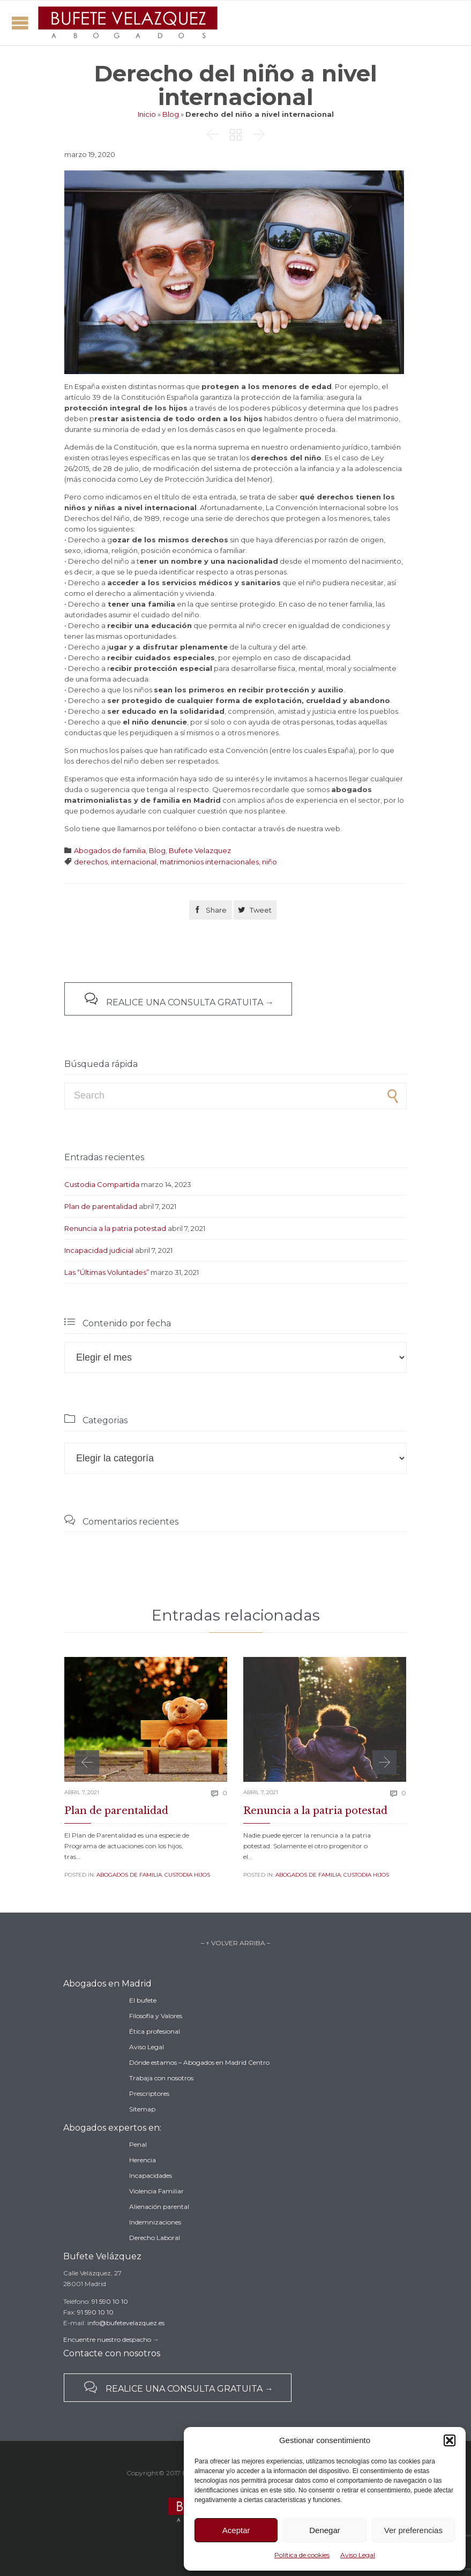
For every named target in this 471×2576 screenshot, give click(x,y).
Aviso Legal (357, 2555)
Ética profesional (154, 2031)
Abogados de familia (110, 850)
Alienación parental (159, 2206)
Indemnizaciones (155, 2222)
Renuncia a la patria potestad (115, 1228)
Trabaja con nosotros (161, 2078)
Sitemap (142, 2109)
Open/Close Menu (20, 22)
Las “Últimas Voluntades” (106, 1272)
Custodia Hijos (187, 1874)
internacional (133, 861)
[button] (449, 2440)
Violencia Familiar (156, 2191)
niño (269, 861)
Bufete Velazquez (200, 850)
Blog (170, 114)
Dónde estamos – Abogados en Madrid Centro (199, 2062)
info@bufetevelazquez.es (126, 2323)
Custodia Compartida (101, 1184)
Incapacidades (150, 2175)
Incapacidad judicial (98, 1250)
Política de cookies (302, 2555)
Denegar (324, 2530)
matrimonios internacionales (209, 861)
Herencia (142, 2160)
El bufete (142, 2000)
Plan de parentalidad (100, 1206)
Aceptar (236, 2530)
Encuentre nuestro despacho (107, 2339)
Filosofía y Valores (155, 2016)
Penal (138, 2144)
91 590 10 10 (110, 2301)
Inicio (147, 114)
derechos (91, 861)
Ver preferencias (413, 2530)
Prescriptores (149, 2093)
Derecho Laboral (154, 2238)
